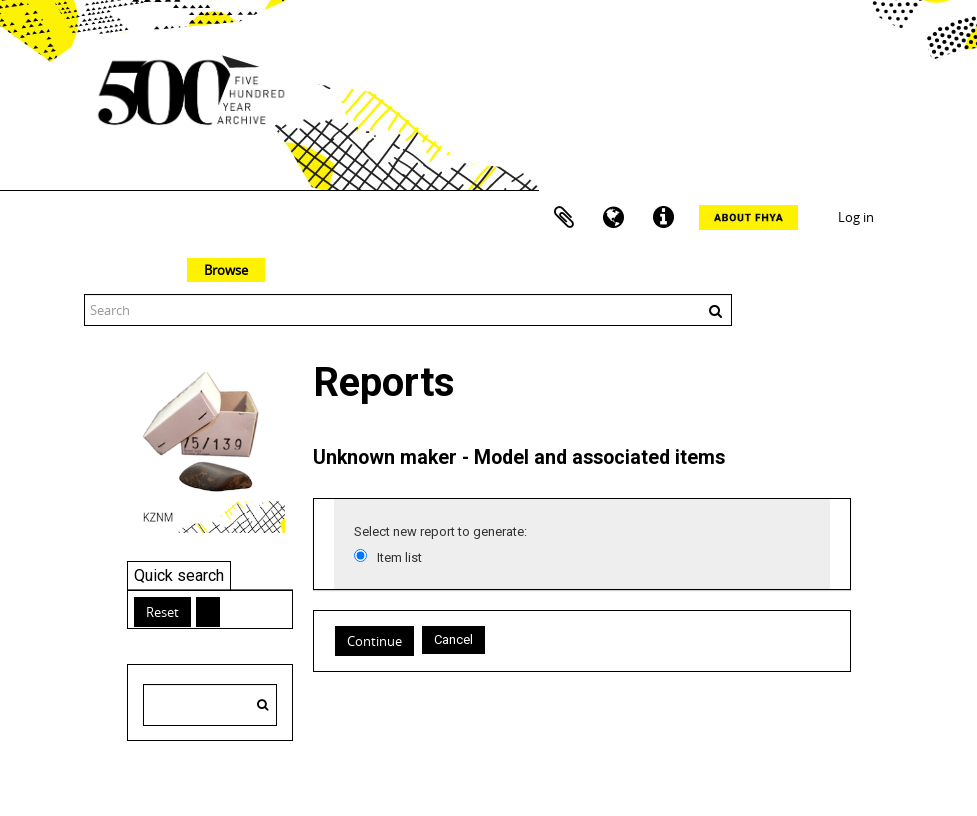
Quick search (179, 575)
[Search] (262, 705)
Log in (856, 217)
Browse (226, 270)
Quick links (664, 218)
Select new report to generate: (440, 531)
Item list (399, 557)
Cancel (453, 639)
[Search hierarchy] (210, 705)
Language (614, 218)
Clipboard (564, 218)
